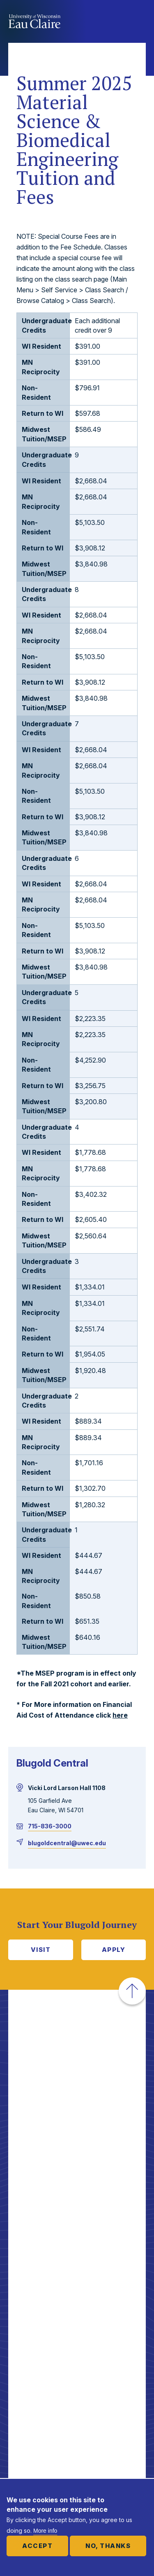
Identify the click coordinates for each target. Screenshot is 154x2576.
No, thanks (108, 2546)
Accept (37, 2546)
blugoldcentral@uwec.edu (67, 1842)
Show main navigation (137, 22)
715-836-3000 (49, 1826)
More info (45, 2530)
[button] (132, 1991)
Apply (114, 1950)
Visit (41, 1950)
